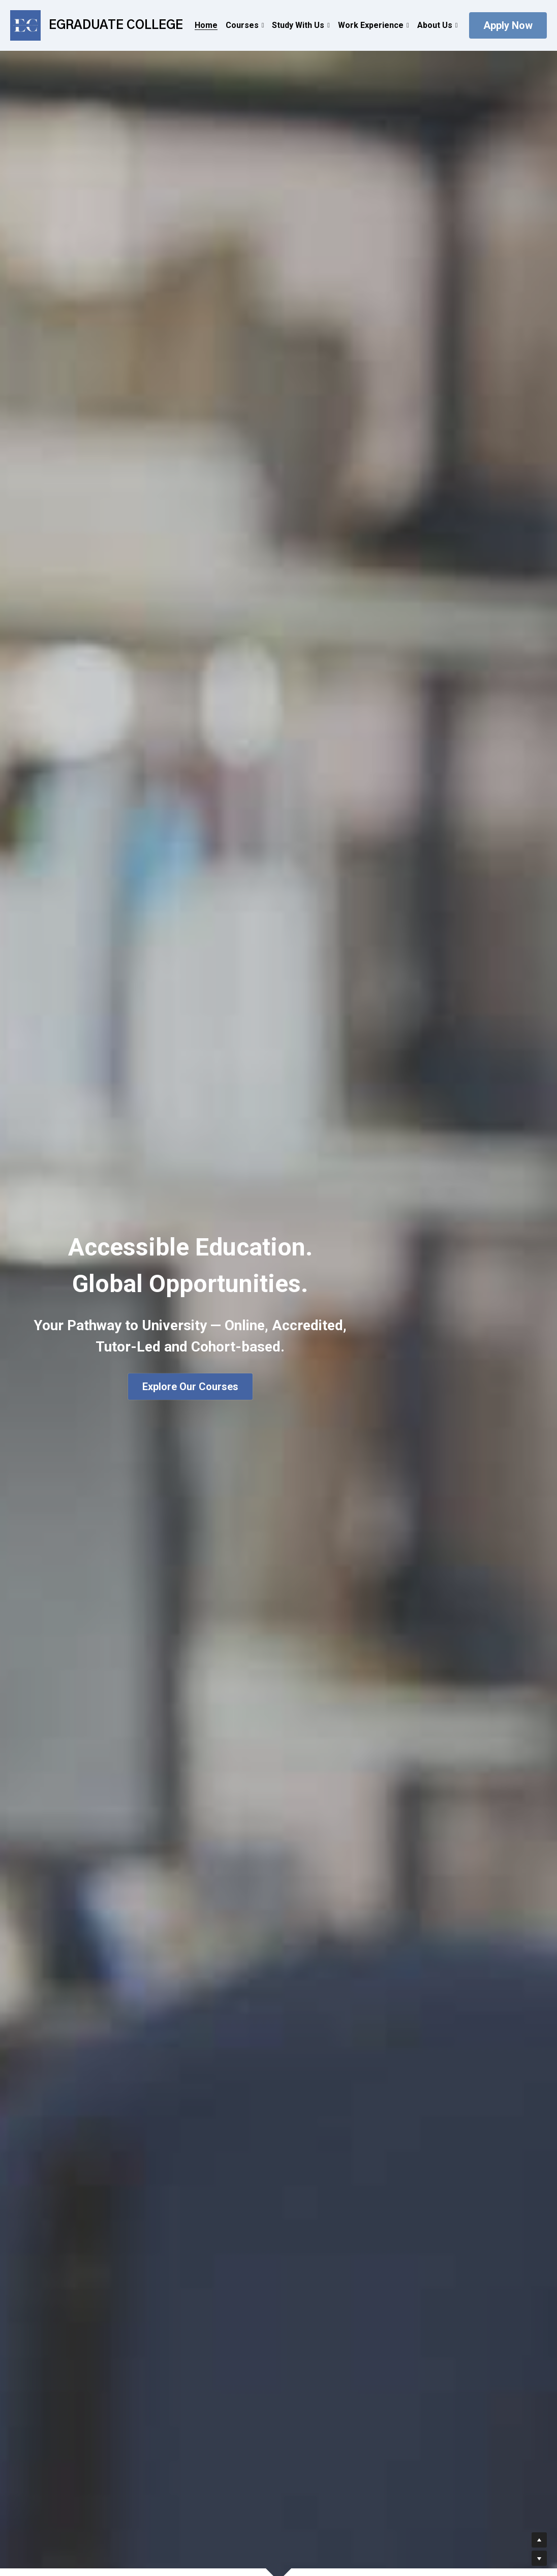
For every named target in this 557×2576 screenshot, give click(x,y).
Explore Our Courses (190, 1386)
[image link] (25, 24)
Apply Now (508, 25)
